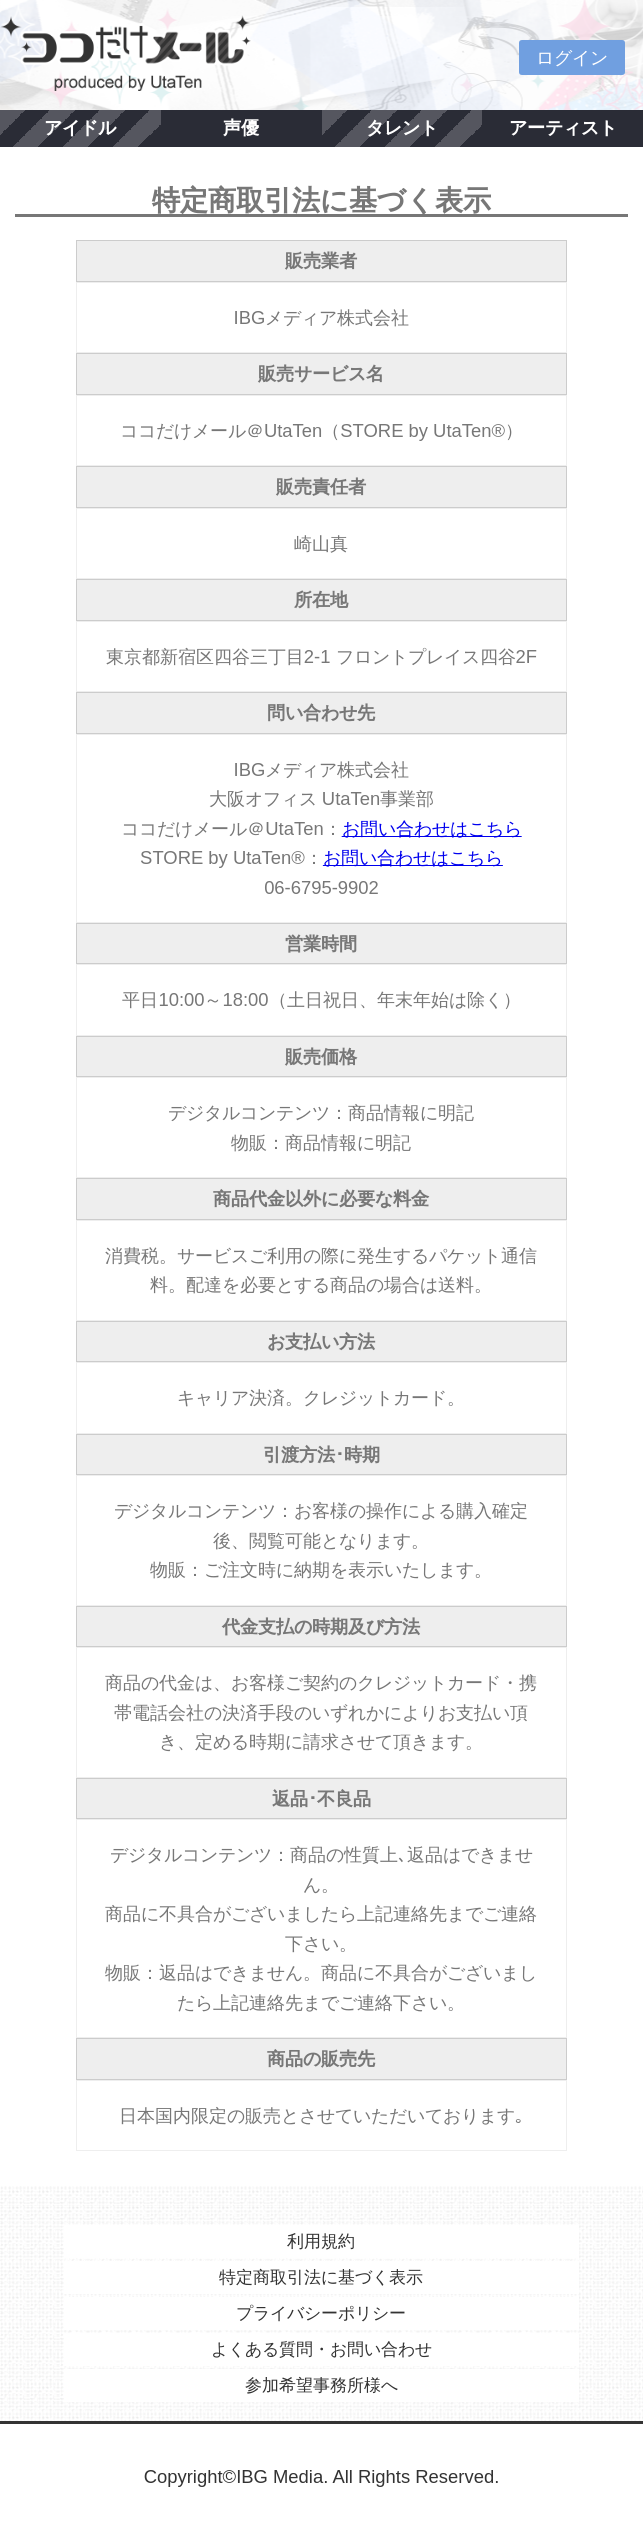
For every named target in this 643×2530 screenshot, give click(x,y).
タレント (402, 127)
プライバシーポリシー (321, 2313)
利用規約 (321, 2241)
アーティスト (563, 127)
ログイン (572, 57)
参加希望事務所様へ (321, 2385)
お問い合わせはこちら (432, 828)
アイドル (80, 127)
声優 (241, 127)
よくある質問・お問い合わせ (321, 2349)
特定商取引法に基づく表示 (321, 2277)
